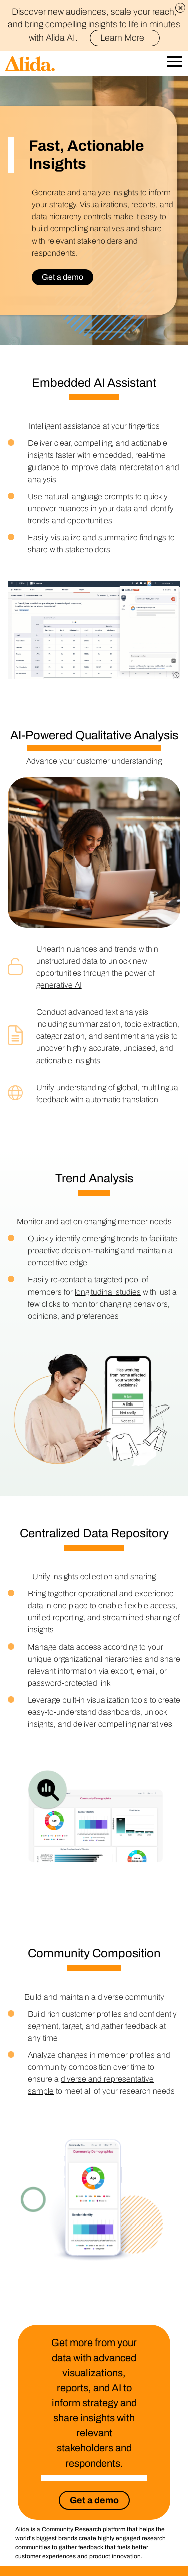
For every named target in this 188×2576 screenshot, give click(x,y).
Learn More (126, 38)
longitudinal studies (108, 1291)
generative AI (59, 985)
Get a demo (62, 277)
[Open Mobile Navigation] (174, 63)
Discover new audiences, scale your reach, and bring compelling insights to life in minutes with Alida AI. (94, 25)
